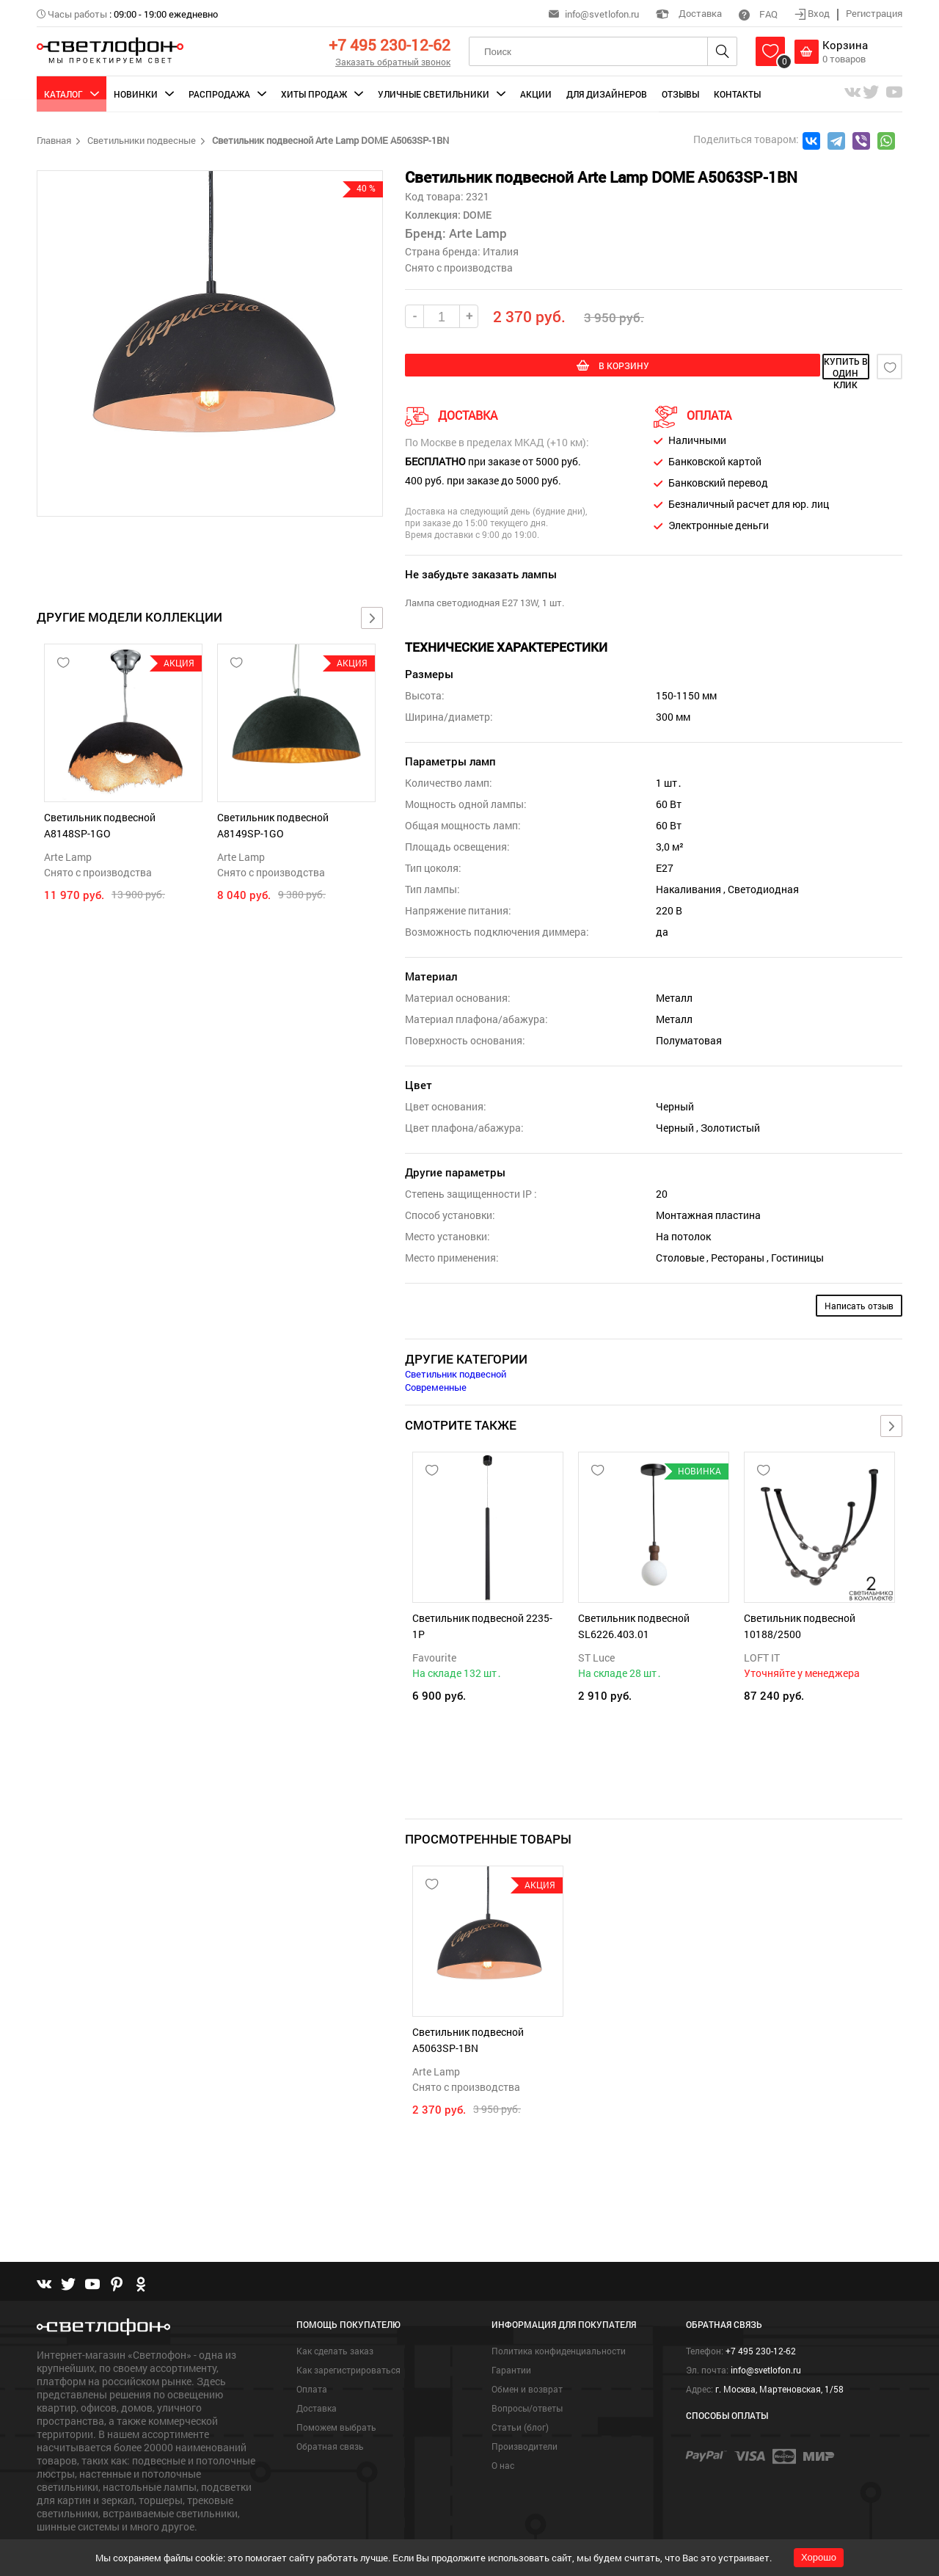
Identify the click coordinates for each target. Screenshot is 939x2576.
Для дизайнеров (606, 94)
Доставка (689, 13)
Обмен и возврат (527, 2353)
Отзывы (680, 94)
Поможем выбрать (336, 2392)
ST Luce (596, 1655)
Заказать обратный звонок (392, 62)
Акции (536, 94)
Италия (501, 251)
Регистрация (874, 13)
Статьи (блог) (520, 2392)
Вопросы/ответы (527, 2373)
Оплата (311, 2353)
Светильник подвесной (455, 1371)
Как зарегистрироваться (348, 2334)
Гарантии (511, 2334)
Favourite (434, 1655)
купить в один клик (764, 367)
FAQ (758, 14)
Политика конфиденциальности (559, 2315)
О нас (503, 2430)
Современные (436, 1384)
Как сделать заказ (334, 2315)
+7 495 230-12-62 (389, 44)
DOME (476, 215)
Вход (813, 13)
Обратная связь (330, 2411)
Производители (525, 2411)
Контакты (737, 94)
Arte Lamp (68, 857)
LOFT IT (762, 1655)
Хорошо (818, 2557)
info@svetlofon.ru (602, 14)
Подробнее (63, 2514)
